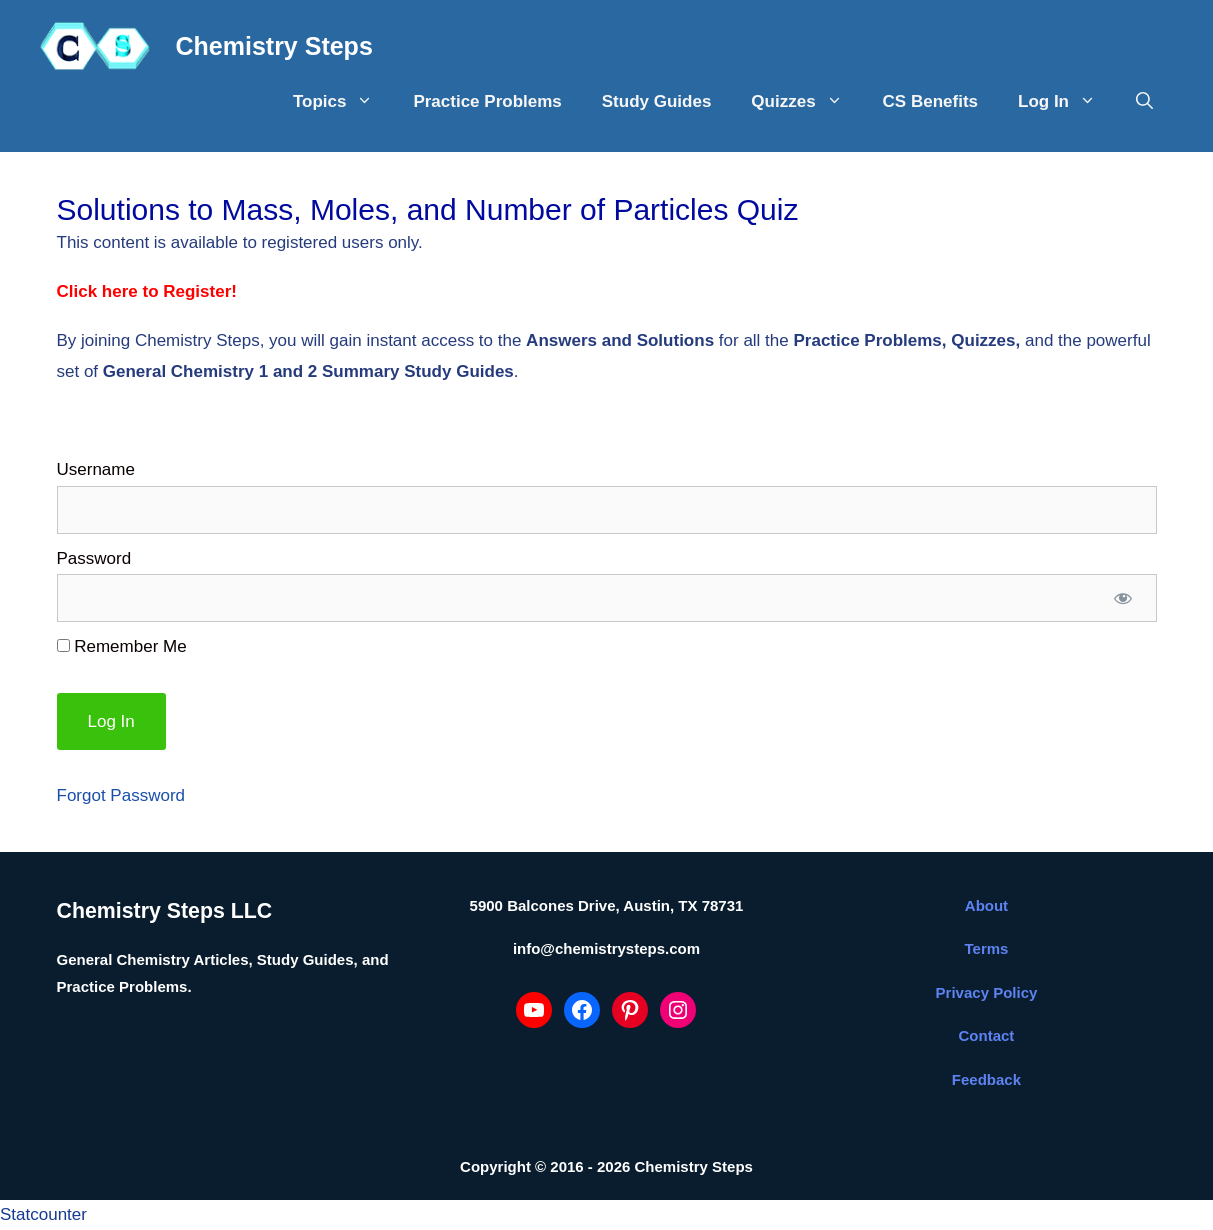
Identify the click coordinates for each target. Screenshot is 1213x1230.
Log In (1067, 102)
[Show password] (1123, 598)
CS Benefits (930, 101)
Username (96, 469)
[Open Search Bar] (1144, 102)
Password (94, 558)
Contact (987, 1035)
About (986, 905)
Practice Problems (487, 101)
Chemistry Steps (274, 46)
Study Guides (657, 101)
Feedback (986, 1079)
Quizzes (806, 102)
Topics (343, 102)
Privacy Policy (987, 992)
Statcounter (43, 1214)
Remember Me (122, 646)
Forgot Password (121, 795)
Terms (987, 948)
